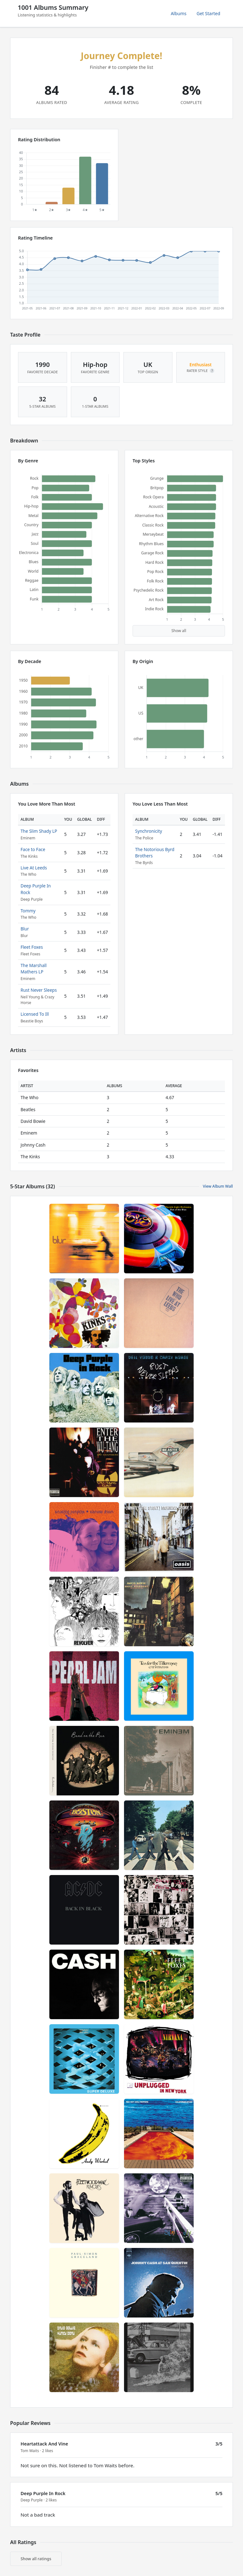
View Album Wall (218, 1186)
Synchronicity (148, 831)
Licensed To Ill (35, 1014)
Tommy (28, 911)
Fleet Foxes (32, 947)
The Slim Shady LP (39, 831)
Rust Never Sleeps (39, 990)
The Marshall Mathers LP (34, 968)
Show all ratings (36, 2558)
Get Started (208, 13)
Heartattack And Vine (44, 2444)
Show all (178, 630)
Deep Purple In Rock (43, 2493)
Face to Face (33, 849)
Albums (179, 13)
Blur (25, 929)
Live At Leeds (34, 868)
